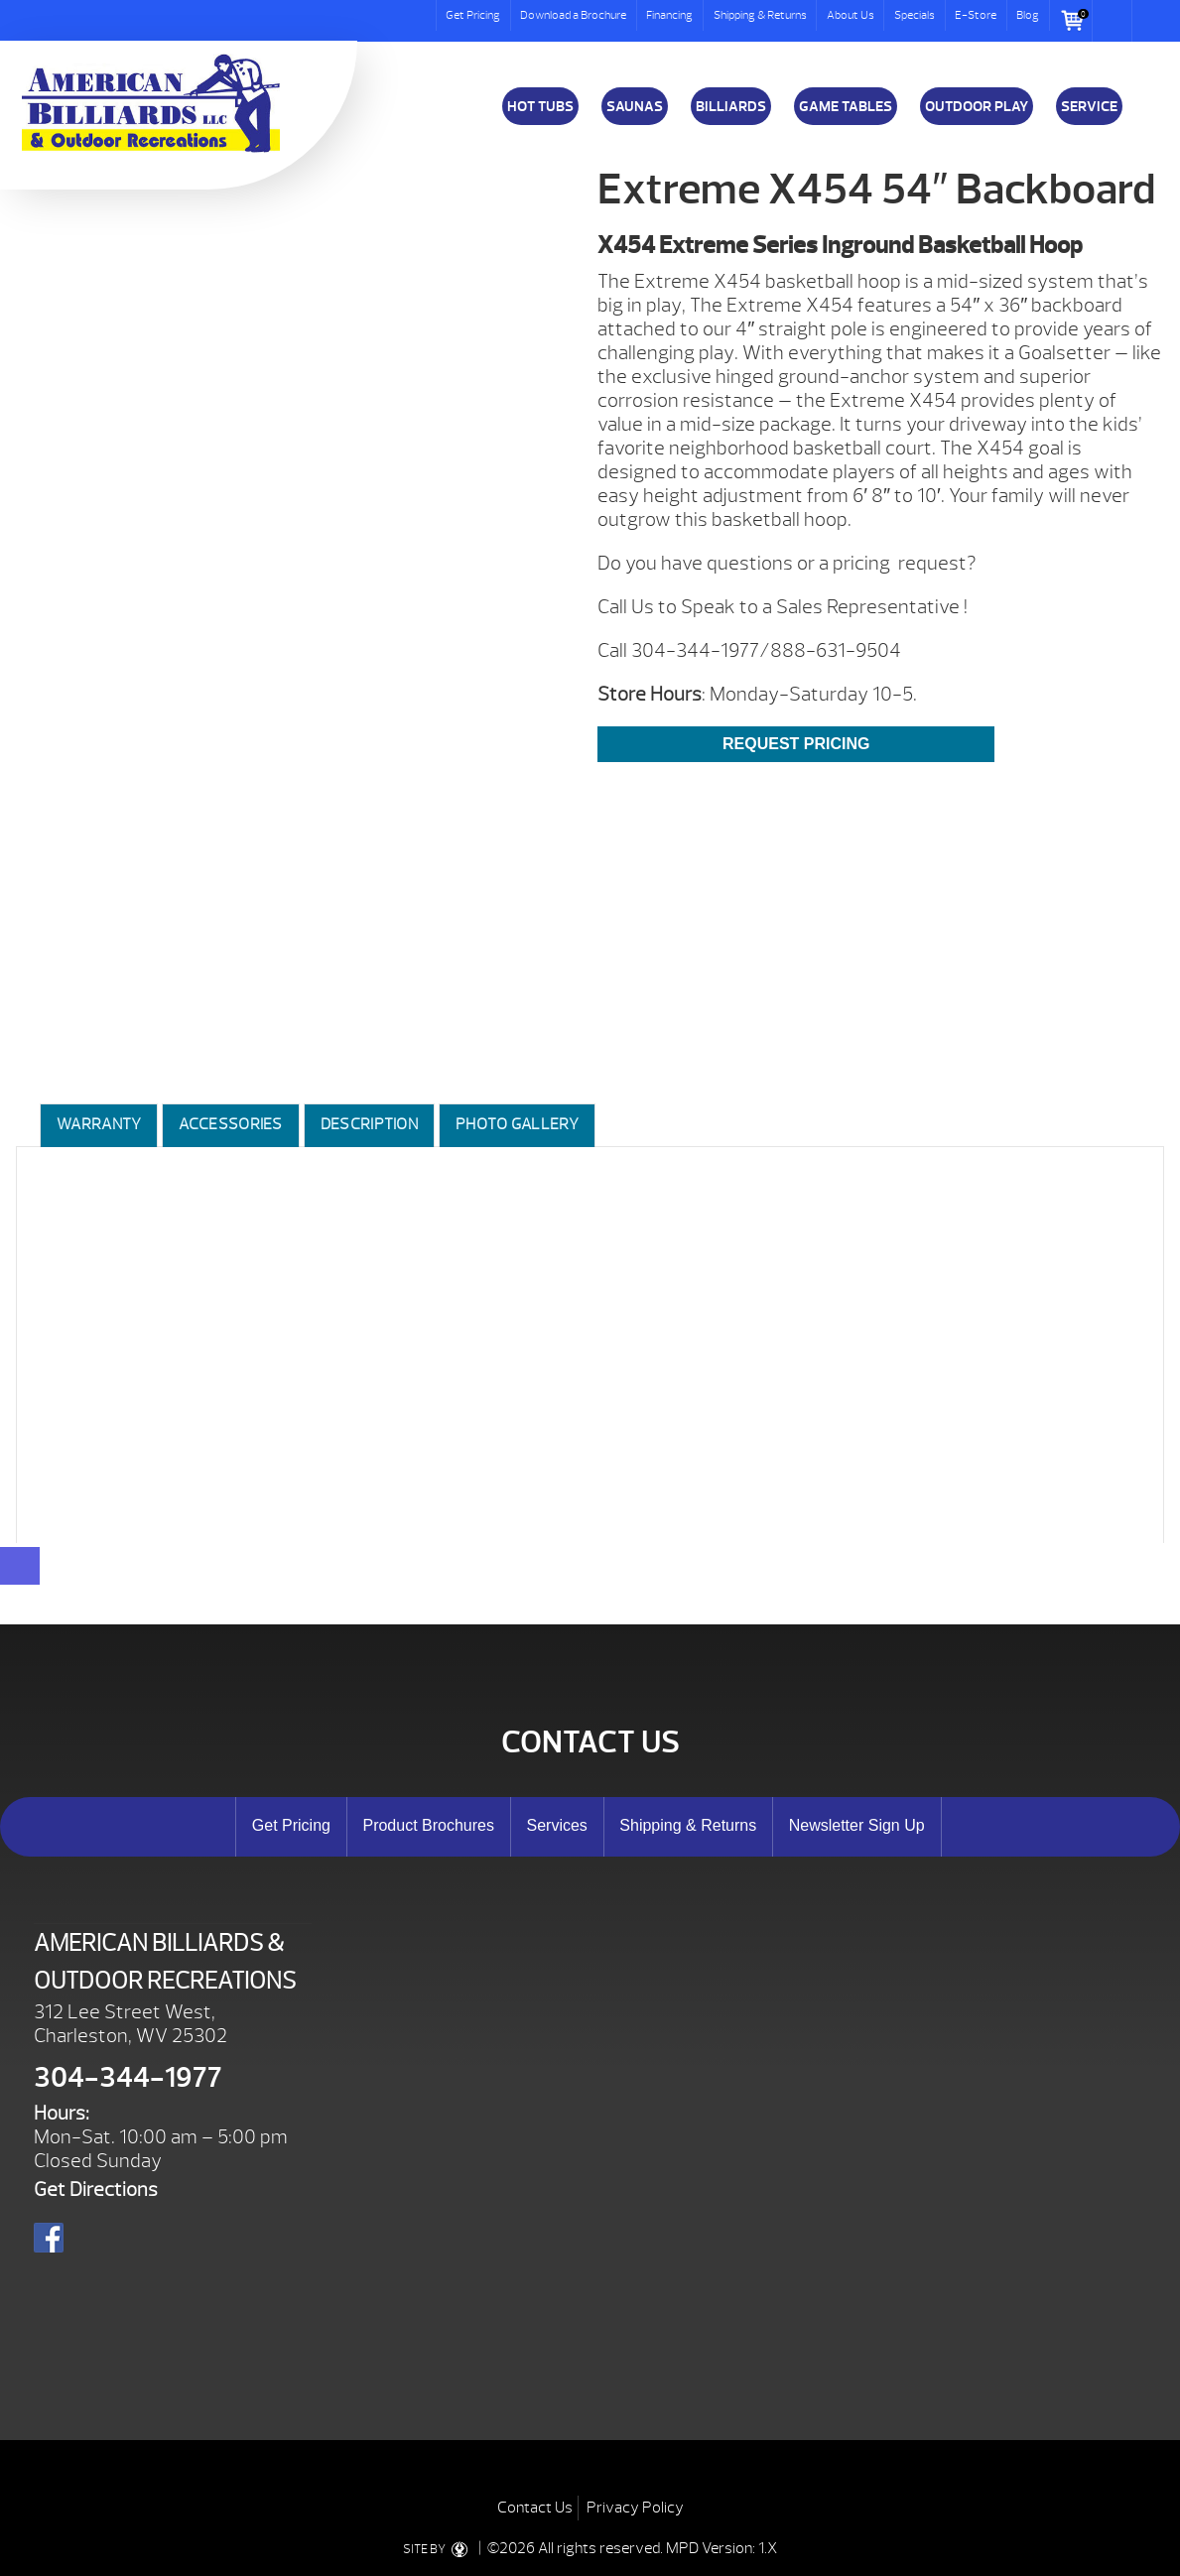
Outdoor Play (976, 106)
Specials (914, 15)
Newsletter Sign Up (857, 1825)
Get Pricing (473, 15)
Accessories (230, 1124)
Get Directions (96, 2189)
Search (1112, 21)
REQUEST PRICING (795, 743)
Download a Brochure (573, 15)
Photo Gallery (517, 1124)
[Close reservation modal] (20, 1566)
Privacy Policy (635, 2507)
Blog (1027, 15)
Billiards (731, 106)
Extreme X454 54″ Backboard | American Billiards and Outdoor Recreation (151, 103)
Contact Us (535, 2507)
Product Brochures (428, 1825)
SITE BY (439, 2549)
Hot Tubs (540, 106)
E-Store (975, 15)
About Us (850, 15)
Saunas (634, 106)
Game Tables (845, 106)
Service (1089, 106)
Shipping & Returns (760, 15)
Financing (669, 15)
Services (556, 1825)
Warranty (99, 1124)
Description (369, 1124)
